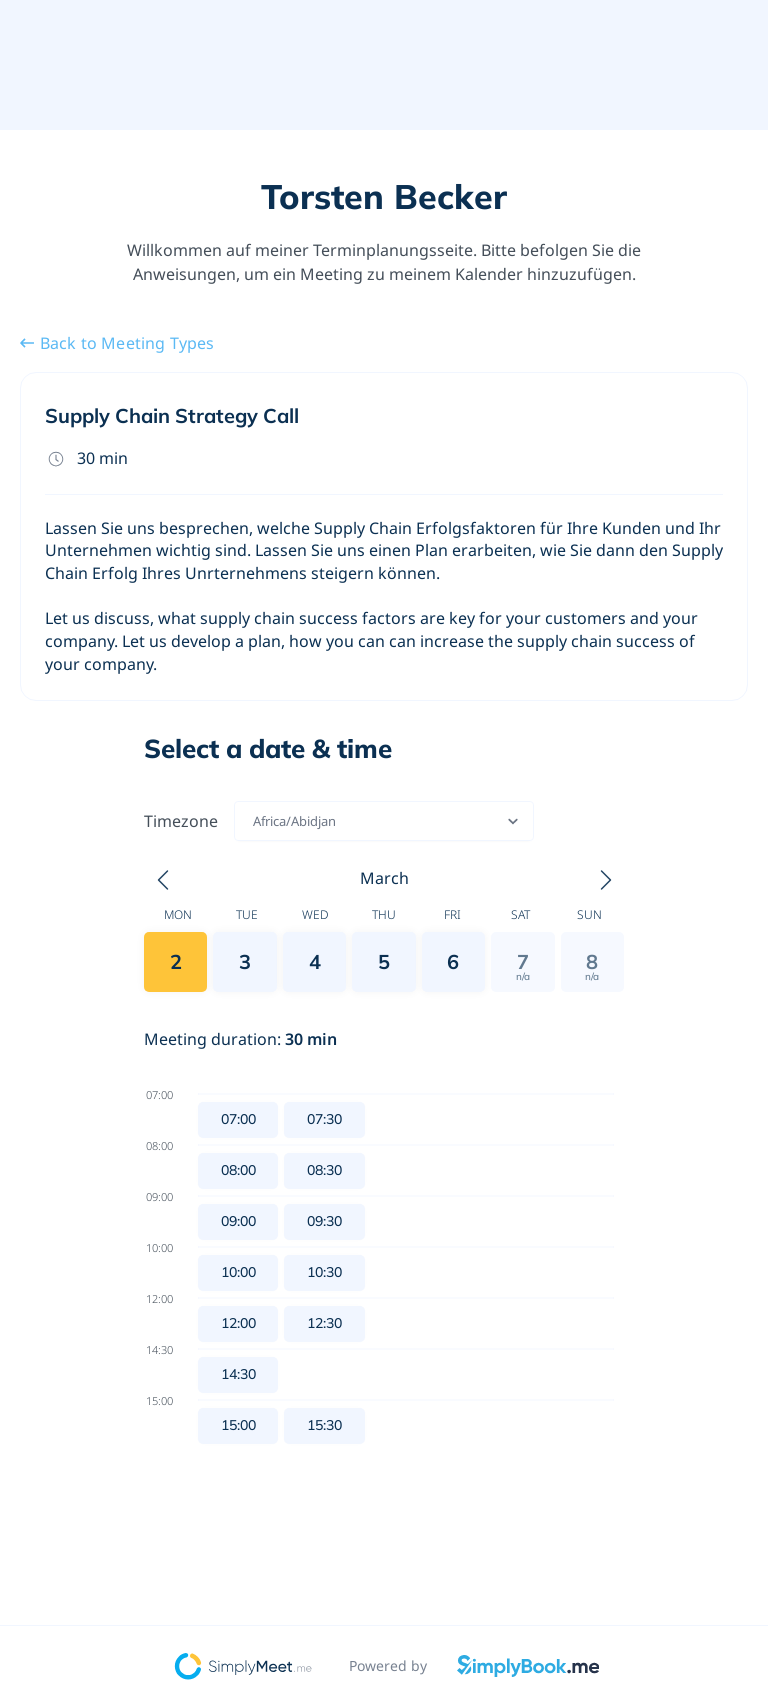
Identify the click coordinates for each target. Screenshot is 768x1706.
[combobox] (254, 821)
